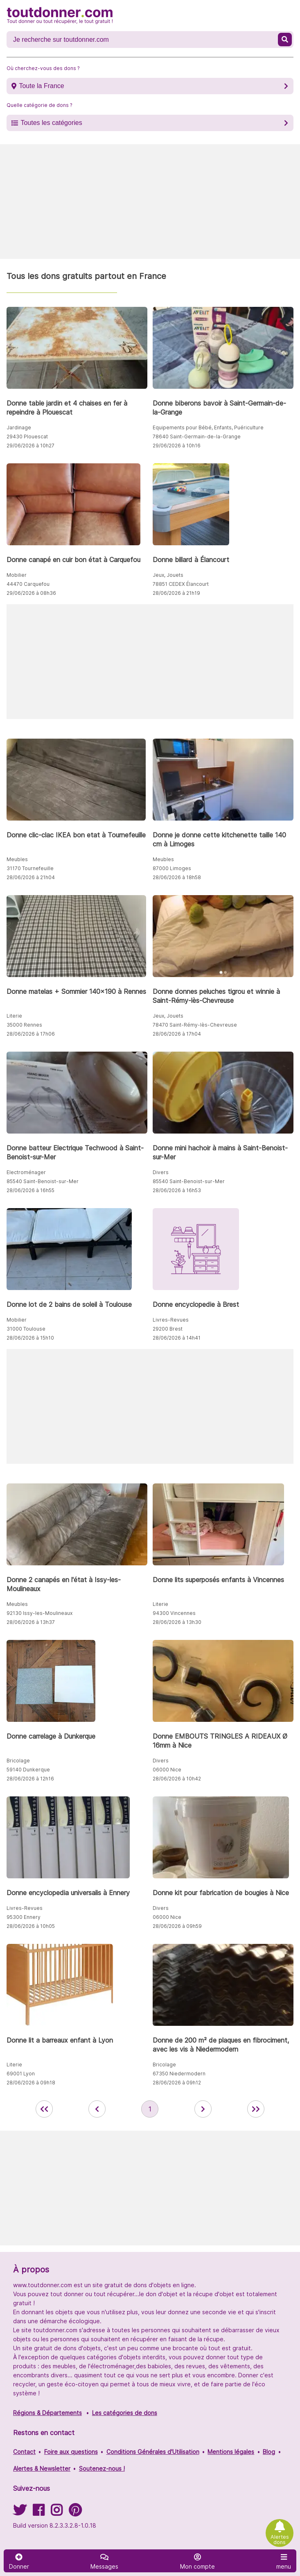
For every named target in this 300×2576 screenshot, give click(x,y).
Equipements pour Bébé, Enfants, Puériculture (208, 427)
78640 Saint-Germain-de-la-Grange (197, 436)
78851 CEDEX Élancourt (181, 584)
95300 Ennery (24, 1917)
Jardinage (19, 427)
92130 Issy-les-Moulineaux (39, 1613)
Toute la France (41, 85)
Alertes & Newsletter (41, 2468)
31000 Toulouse (26, 1329)
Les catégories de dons (124, 2412)
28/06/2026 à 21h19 (176, 593)
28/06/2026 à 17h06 (31, 1034)
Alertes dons (280, 2539)
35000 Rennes (24, 1025)
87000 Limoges (172, 868)
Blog (269, 2451)
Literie (14, 1016)
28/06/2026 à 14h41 (177, 1338)
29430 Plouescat (27, 436)
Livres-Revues (171, 1320)
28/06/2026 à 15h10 (30, 1338)
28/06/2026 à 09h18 (31, 2082)
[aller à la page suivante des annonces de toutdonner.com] (203, 2109)
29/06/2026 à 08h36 (31, 593)
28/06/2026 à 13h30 (177, 1622)
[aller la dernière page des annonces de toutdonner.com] (256, 2109)
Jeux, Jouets (168, 575)
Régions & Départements (47, 2412)
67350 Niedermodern (179, 2073)
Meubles (17, 859)
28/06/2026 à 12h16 (30, 1779)
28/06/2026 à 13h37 (31, 1622)
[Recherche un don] (143, 39)
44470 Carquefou (28, 584)
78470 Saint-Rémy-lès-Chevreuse (195, 1025)
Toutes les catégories (51, 122)
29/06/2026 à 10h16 (177, 445)
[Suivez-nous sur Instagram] (56, 2512)
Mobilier (17, 575)
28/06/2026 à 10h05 (31, 1926)
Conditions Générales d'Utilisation (152, 2451)
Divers (161, 1172)
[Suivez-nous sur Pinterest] (75, 2512)
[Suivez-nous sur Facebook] (38, 2512)
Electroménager (26, 1172)
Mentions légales (231, 2451)
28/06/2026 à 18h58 (177, 877)
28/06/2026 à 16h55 (30, 1190)
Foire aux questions (71, 2451)
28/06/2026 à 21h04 (31, 877)
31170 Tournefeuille (30, 868)
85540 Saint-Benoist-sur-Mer (43, 1181)
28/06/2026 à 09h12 (177, 2082)
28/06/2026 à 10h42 (177, 1779)
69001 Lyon (21, 2073)
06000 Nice (167, 1769)
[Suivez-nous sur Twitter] (19, 2512)
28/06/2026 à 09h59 (177, 1926)
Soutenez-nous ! (102, 2468)
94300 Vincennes (174, 1613)
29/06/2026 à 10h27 (30, 445)
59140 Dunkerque (28, 1769)
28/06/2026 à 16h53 (177, 1190)
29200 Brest (168, 1329)
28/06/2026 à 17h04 (177, 1034)
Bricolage (18, 1760)
